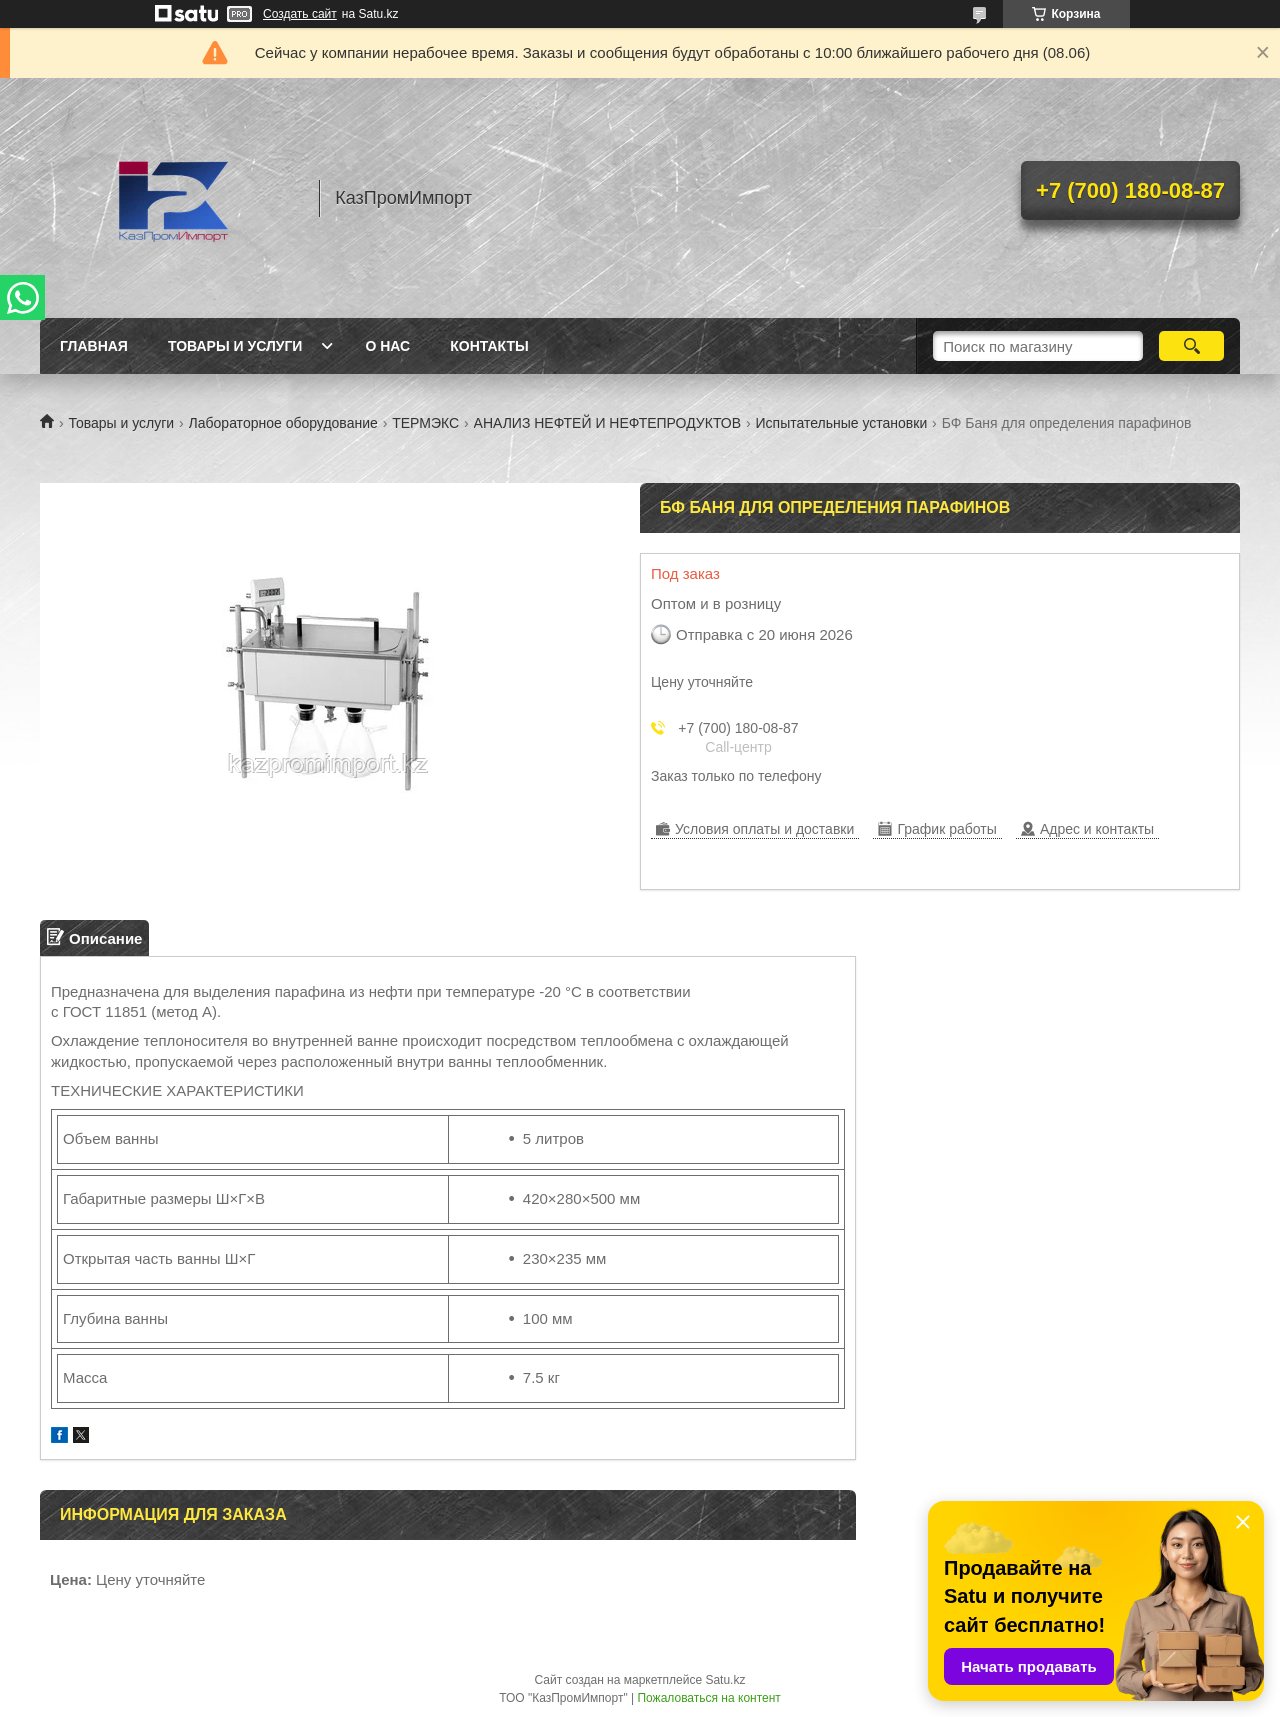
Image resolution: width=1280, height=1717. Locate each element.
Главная (94, 346)
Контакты (489, 346)
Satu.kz (725, 1680)
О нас (387, 346)
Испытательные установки (841, 423)
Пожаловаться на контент (708, 1698)
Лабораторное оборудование (283, 423)
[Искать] (1191, 346)
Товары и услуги (235, 346)
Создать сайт (300, 14)
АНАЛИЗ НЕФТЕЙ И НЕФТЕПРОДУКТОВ (608, 423)
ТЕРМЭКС (425, 423)
